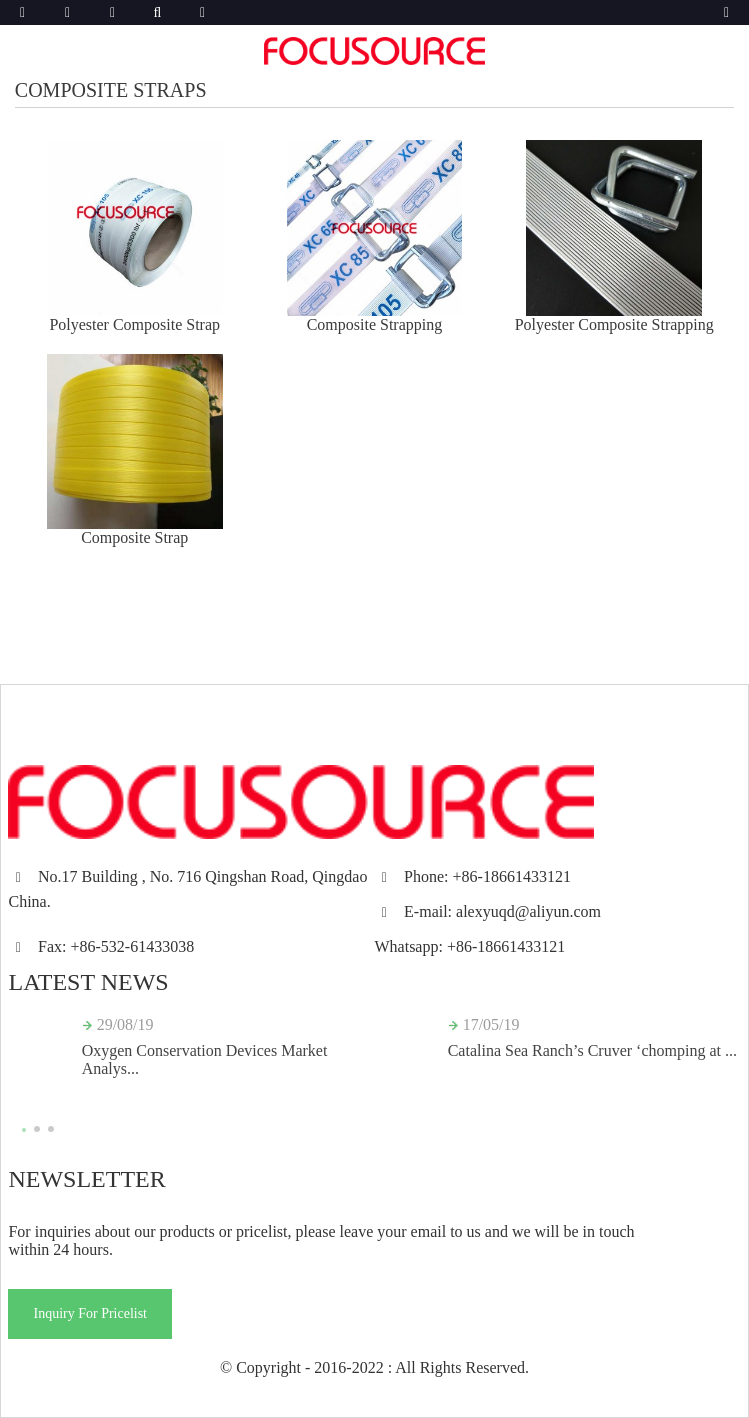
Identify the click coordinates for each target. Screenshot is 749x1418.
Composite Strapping (375, 324)
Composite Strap (134, 537)
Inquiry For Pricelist (90, 1313)
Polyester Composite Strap (134, 324)
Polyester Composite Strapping (614, 324)
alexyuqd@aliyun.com (528, 911)
